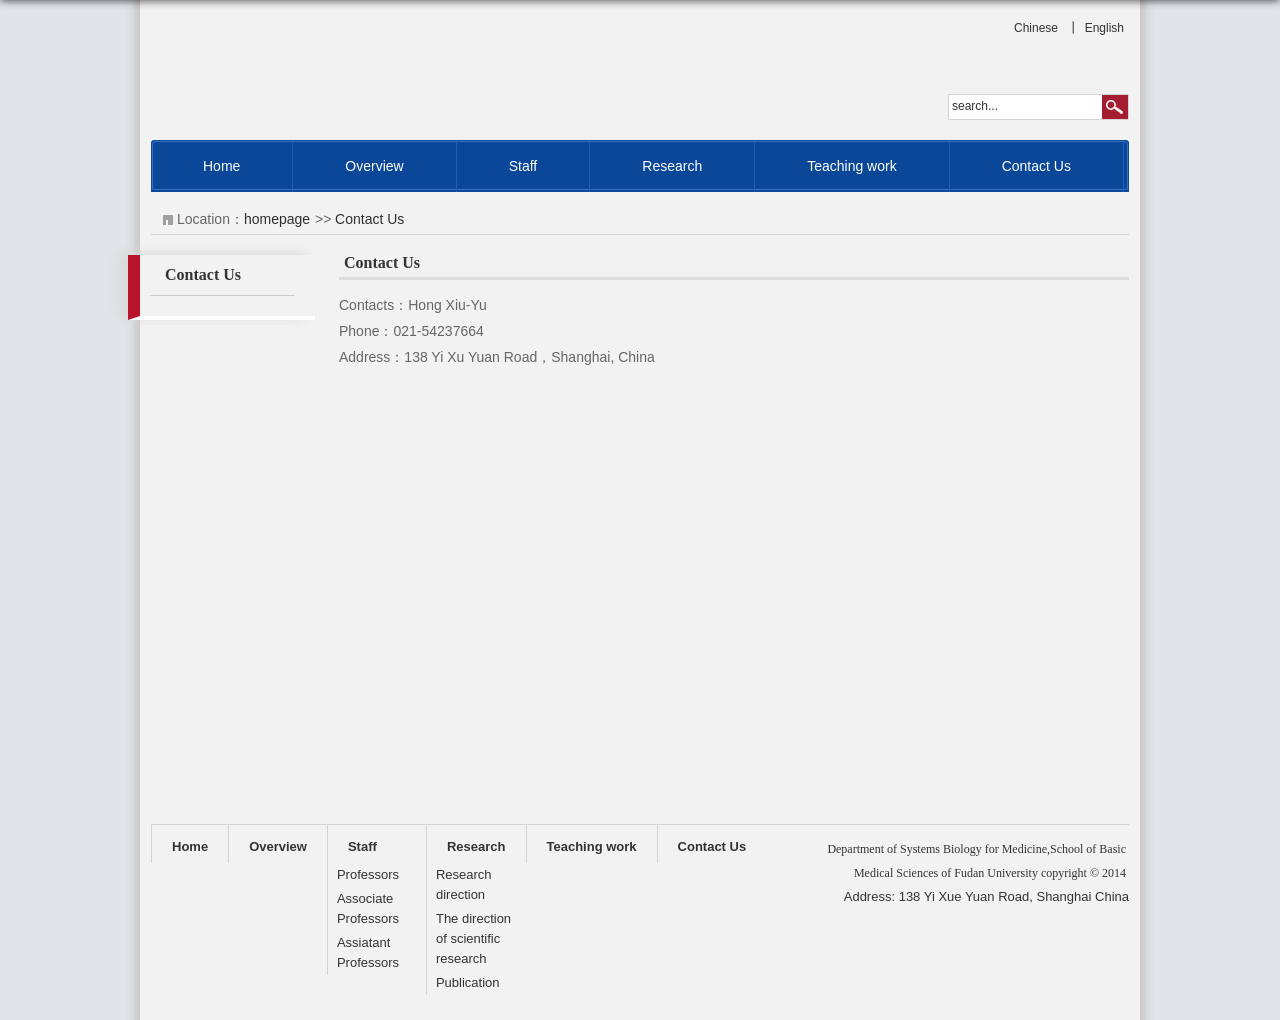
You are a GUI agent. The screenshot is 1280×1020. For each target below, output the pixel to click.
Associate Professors (368, 908)
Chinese (1036, 28)
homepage (277, 219)
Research (672, 166)
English (1104, 28)
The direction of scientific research (473, 938)
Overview (374, 166)
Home (221, 166)
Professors (368, 874)
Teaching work (852, 166)
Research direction (464, 884)
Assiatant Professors (368, 952)
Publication (468, 982)
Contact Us (1036, 166)
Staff (523, 166)
